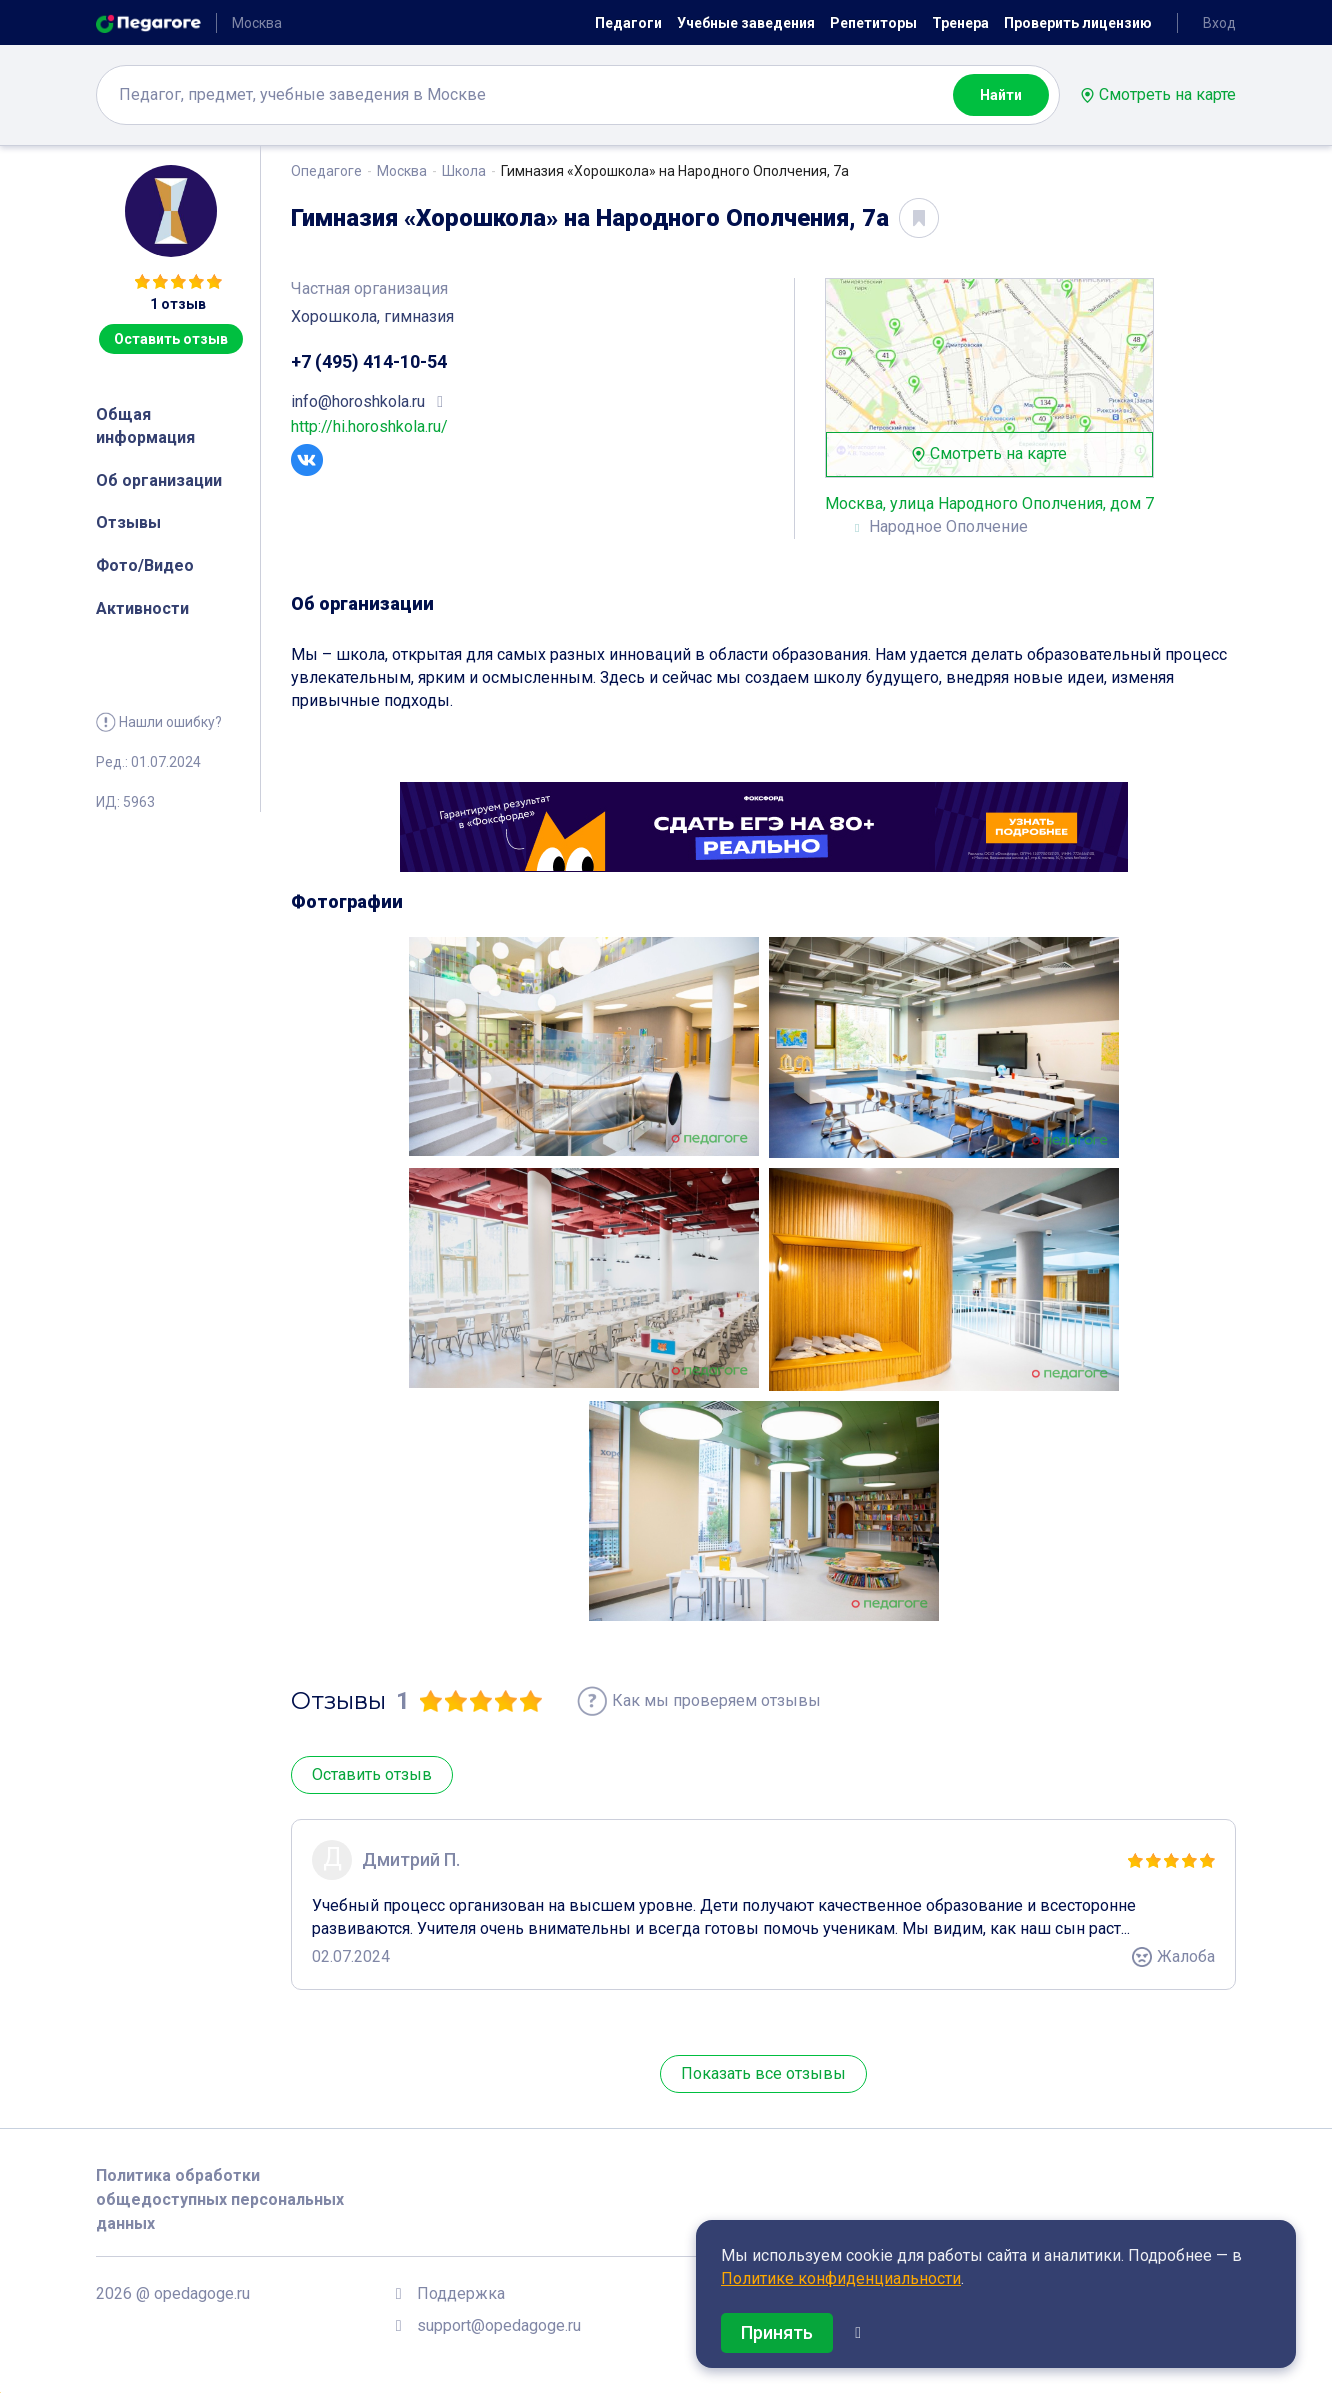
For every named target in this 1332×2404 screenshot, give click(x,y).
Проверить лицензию (1078, 23)
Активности (142, 608)
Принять (777, 2332)
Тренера (960, 23)
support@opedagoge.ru (499, 2325)
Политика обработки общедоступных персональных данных (220, 2199)
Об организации (159, 480)
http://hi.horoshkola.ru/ (369, 426)
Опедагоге (326, 171)
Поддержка (461, 2293)
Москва (402, 171)
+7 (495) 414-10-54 (369, 361)
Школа (464, 171)
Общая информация (145, 426)
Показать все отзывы (763, 2073)
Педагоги (628, 23)
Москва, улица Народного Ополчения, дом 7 (989, 503)
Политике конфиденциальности (841, 2278)
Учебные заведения (746, 23)
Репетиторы (873, 23)
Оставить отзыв (171, 339)
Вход (1219, 23)
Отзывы (128, 522)
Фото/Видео (145, 565)
